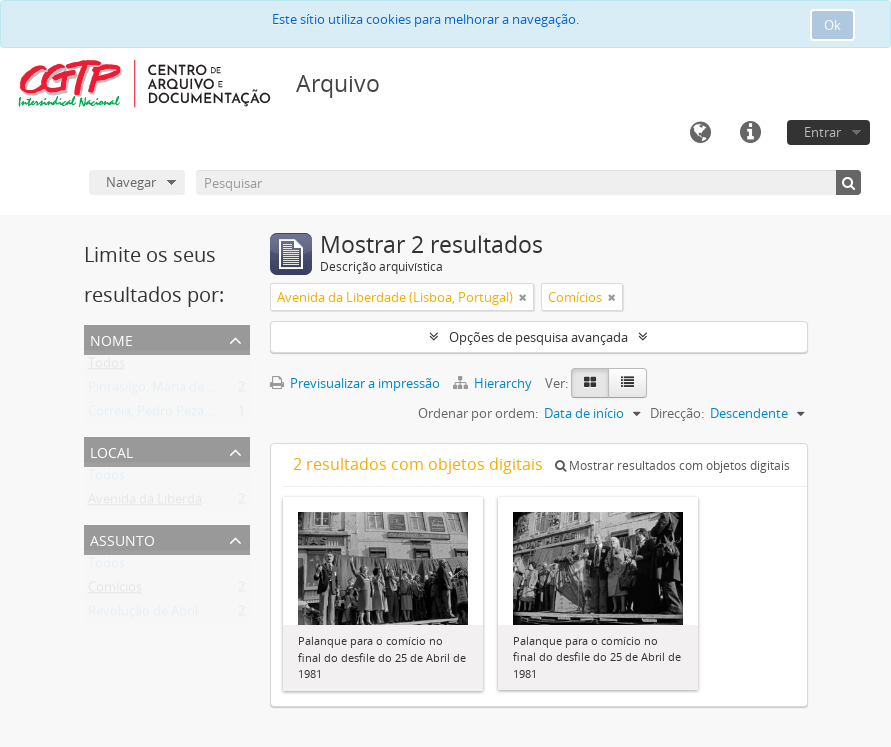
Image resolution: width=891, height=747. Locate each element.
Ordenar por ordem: (478, 413)
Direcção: (677, 413)
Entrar (822, 132)
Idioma (700, 133)
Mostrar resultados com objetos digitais (672, 465)
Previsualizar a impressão (355, 383)
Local (111, 450)
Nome (111, 338)
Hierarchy (494, 383)
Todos (106, 367)
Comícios (115, 591)
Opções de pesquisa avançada (538, 337)
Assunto (122, 538)
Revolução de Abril (143, 615)
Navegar (131, 182)
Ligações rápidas (750, 133)
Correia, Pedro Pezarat (154, 415)
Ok (832, 25)
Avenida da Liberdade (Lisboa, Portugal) (206, 503)
